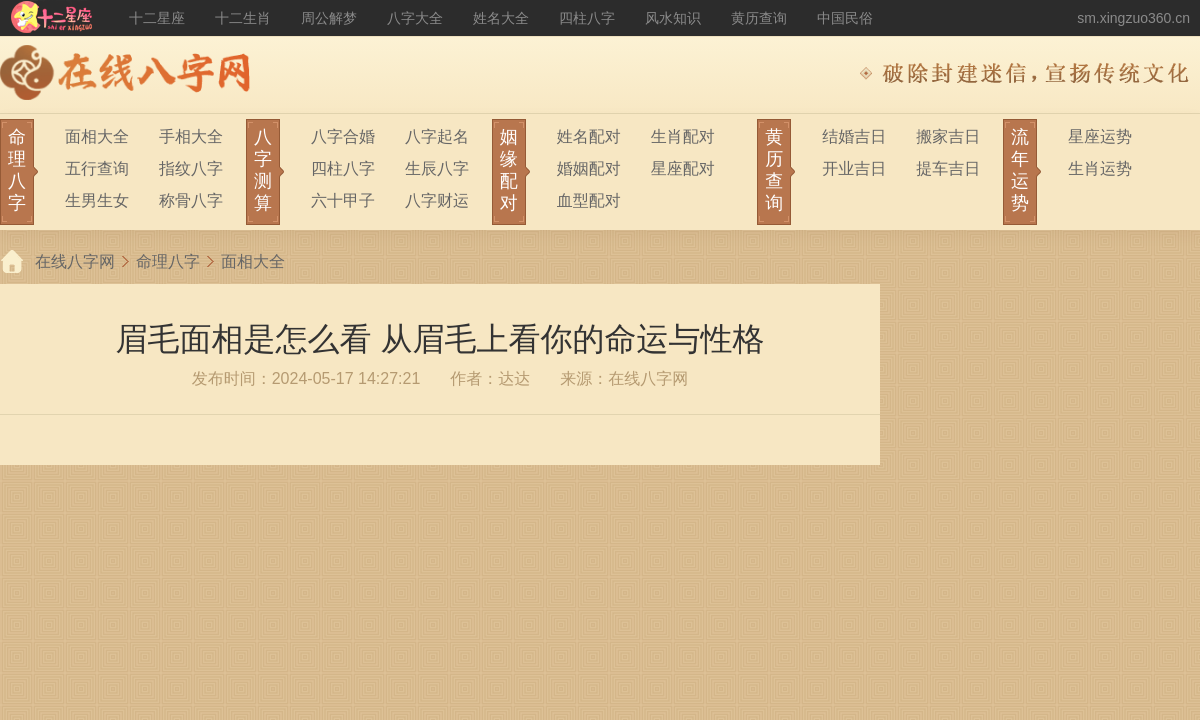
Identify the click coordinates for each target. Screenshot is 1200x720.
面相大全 (97, 136)
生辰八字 (437, 168)
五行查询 (97, 168)
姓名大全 (501, 18)
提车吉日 (948, 168)
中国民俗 (845, 18)
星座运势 (1100, 136)
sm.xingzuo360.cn (1133, 18)
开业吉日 (854, 168)
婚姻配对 (589, 168)
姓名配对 (589, 136)
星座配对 (683, 168)
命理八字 (168, 261)
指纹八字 (191, 168)
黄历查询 (759, 18)
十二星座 (157, 18)
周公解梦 (329, 18)
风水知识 (673, 18)
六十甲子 (343, 200)
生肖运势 (1100, 168)
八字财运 (437, 200)
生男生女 (97, 200)
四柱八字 (587, 18)
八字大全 (415, 18)
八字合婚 (343, 136)
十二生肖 (243, 18)
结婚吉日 (854, 136)
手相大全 (191, 136)
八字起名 (437, 136)
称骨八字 (191, 200)
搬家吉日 (948, 136)
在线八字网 (75, 261)
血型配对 (589, 200)
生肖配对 (683, 136)
